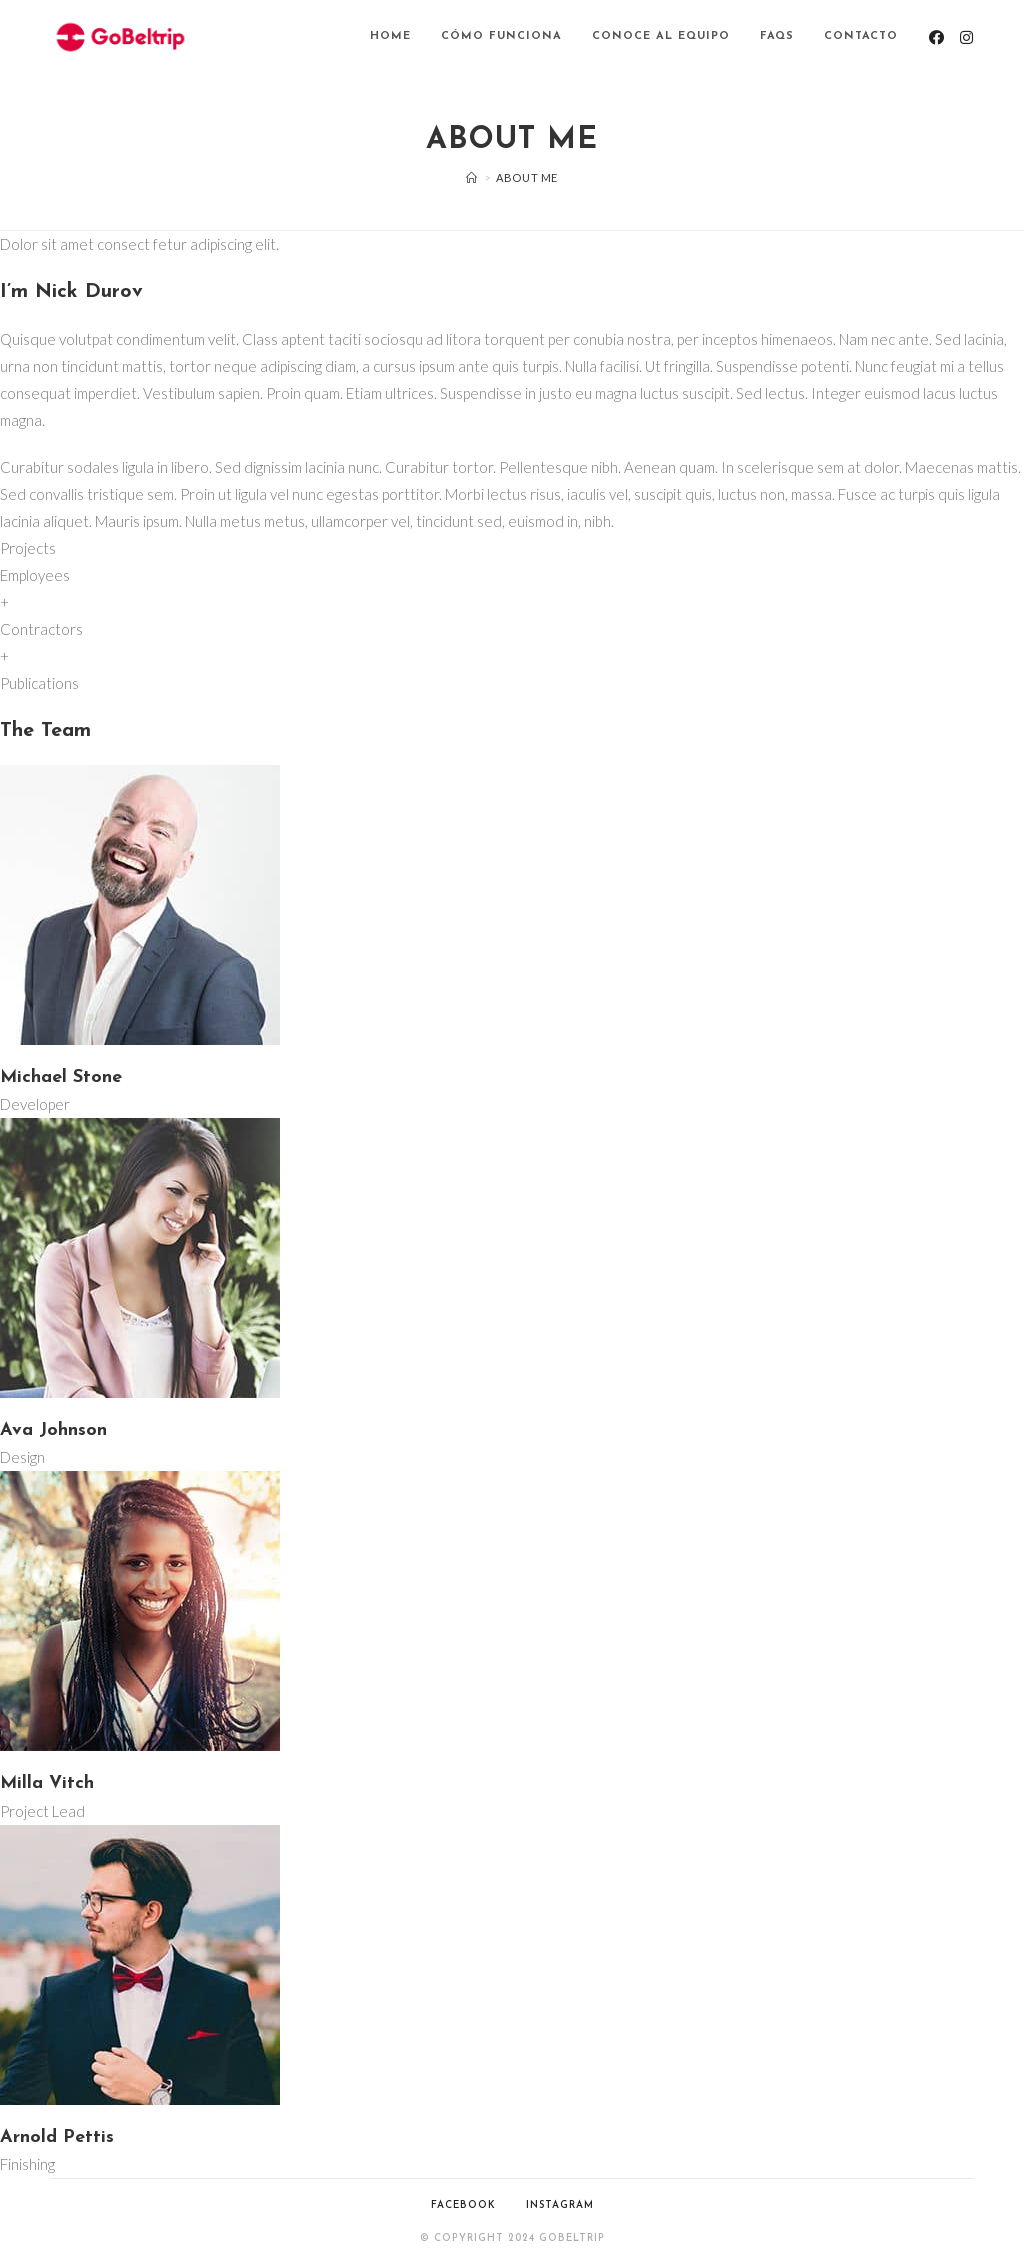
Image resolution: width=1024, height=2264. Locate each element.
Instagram (560, 2205)
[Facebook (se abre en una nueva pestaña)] (936, 37)
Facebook (463, 2205)
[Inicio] (472, 177)
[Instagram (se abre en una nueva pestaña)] (966, 37)
